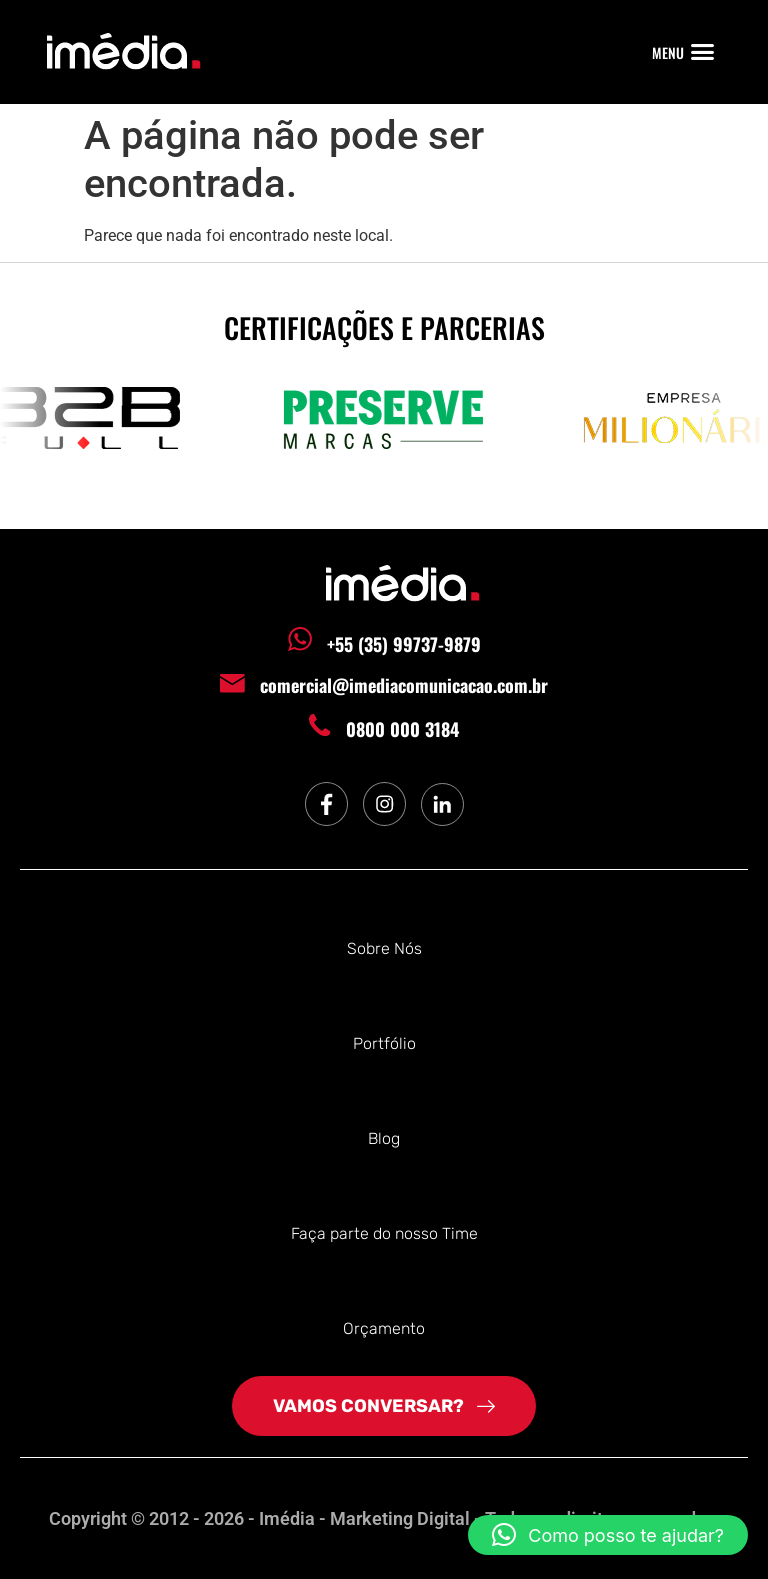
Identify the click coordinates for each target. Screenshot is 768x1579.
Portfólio (384, 1043)
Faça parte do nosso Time (384, 1233)
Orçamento (384, 1328)
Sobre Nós (384, 948)
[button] (703, 52)
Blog (384, 1138)
